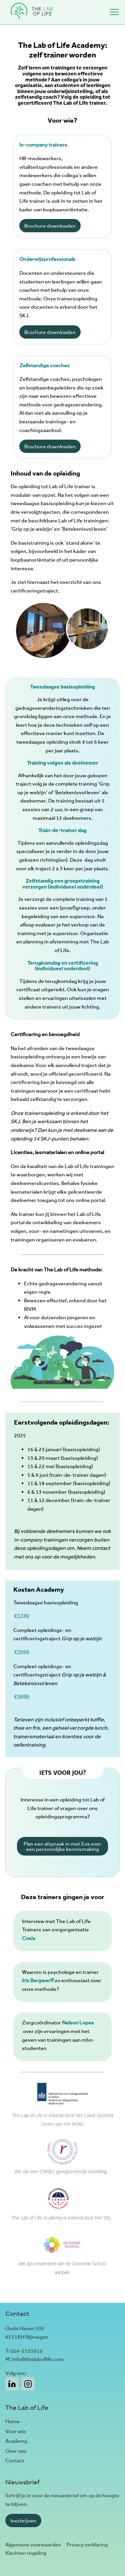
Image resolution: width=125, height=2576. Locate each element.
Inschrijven (23, 2521)
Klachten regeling (25, 2553)
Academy (16, 2441)
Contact (14, 2460)
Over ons (16, 2451)
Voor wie (15, 2431)
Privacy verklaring (87, 2544)
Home (12, 2421)
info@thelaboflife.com (38, 2359)
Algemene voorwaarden (33, 2544)
